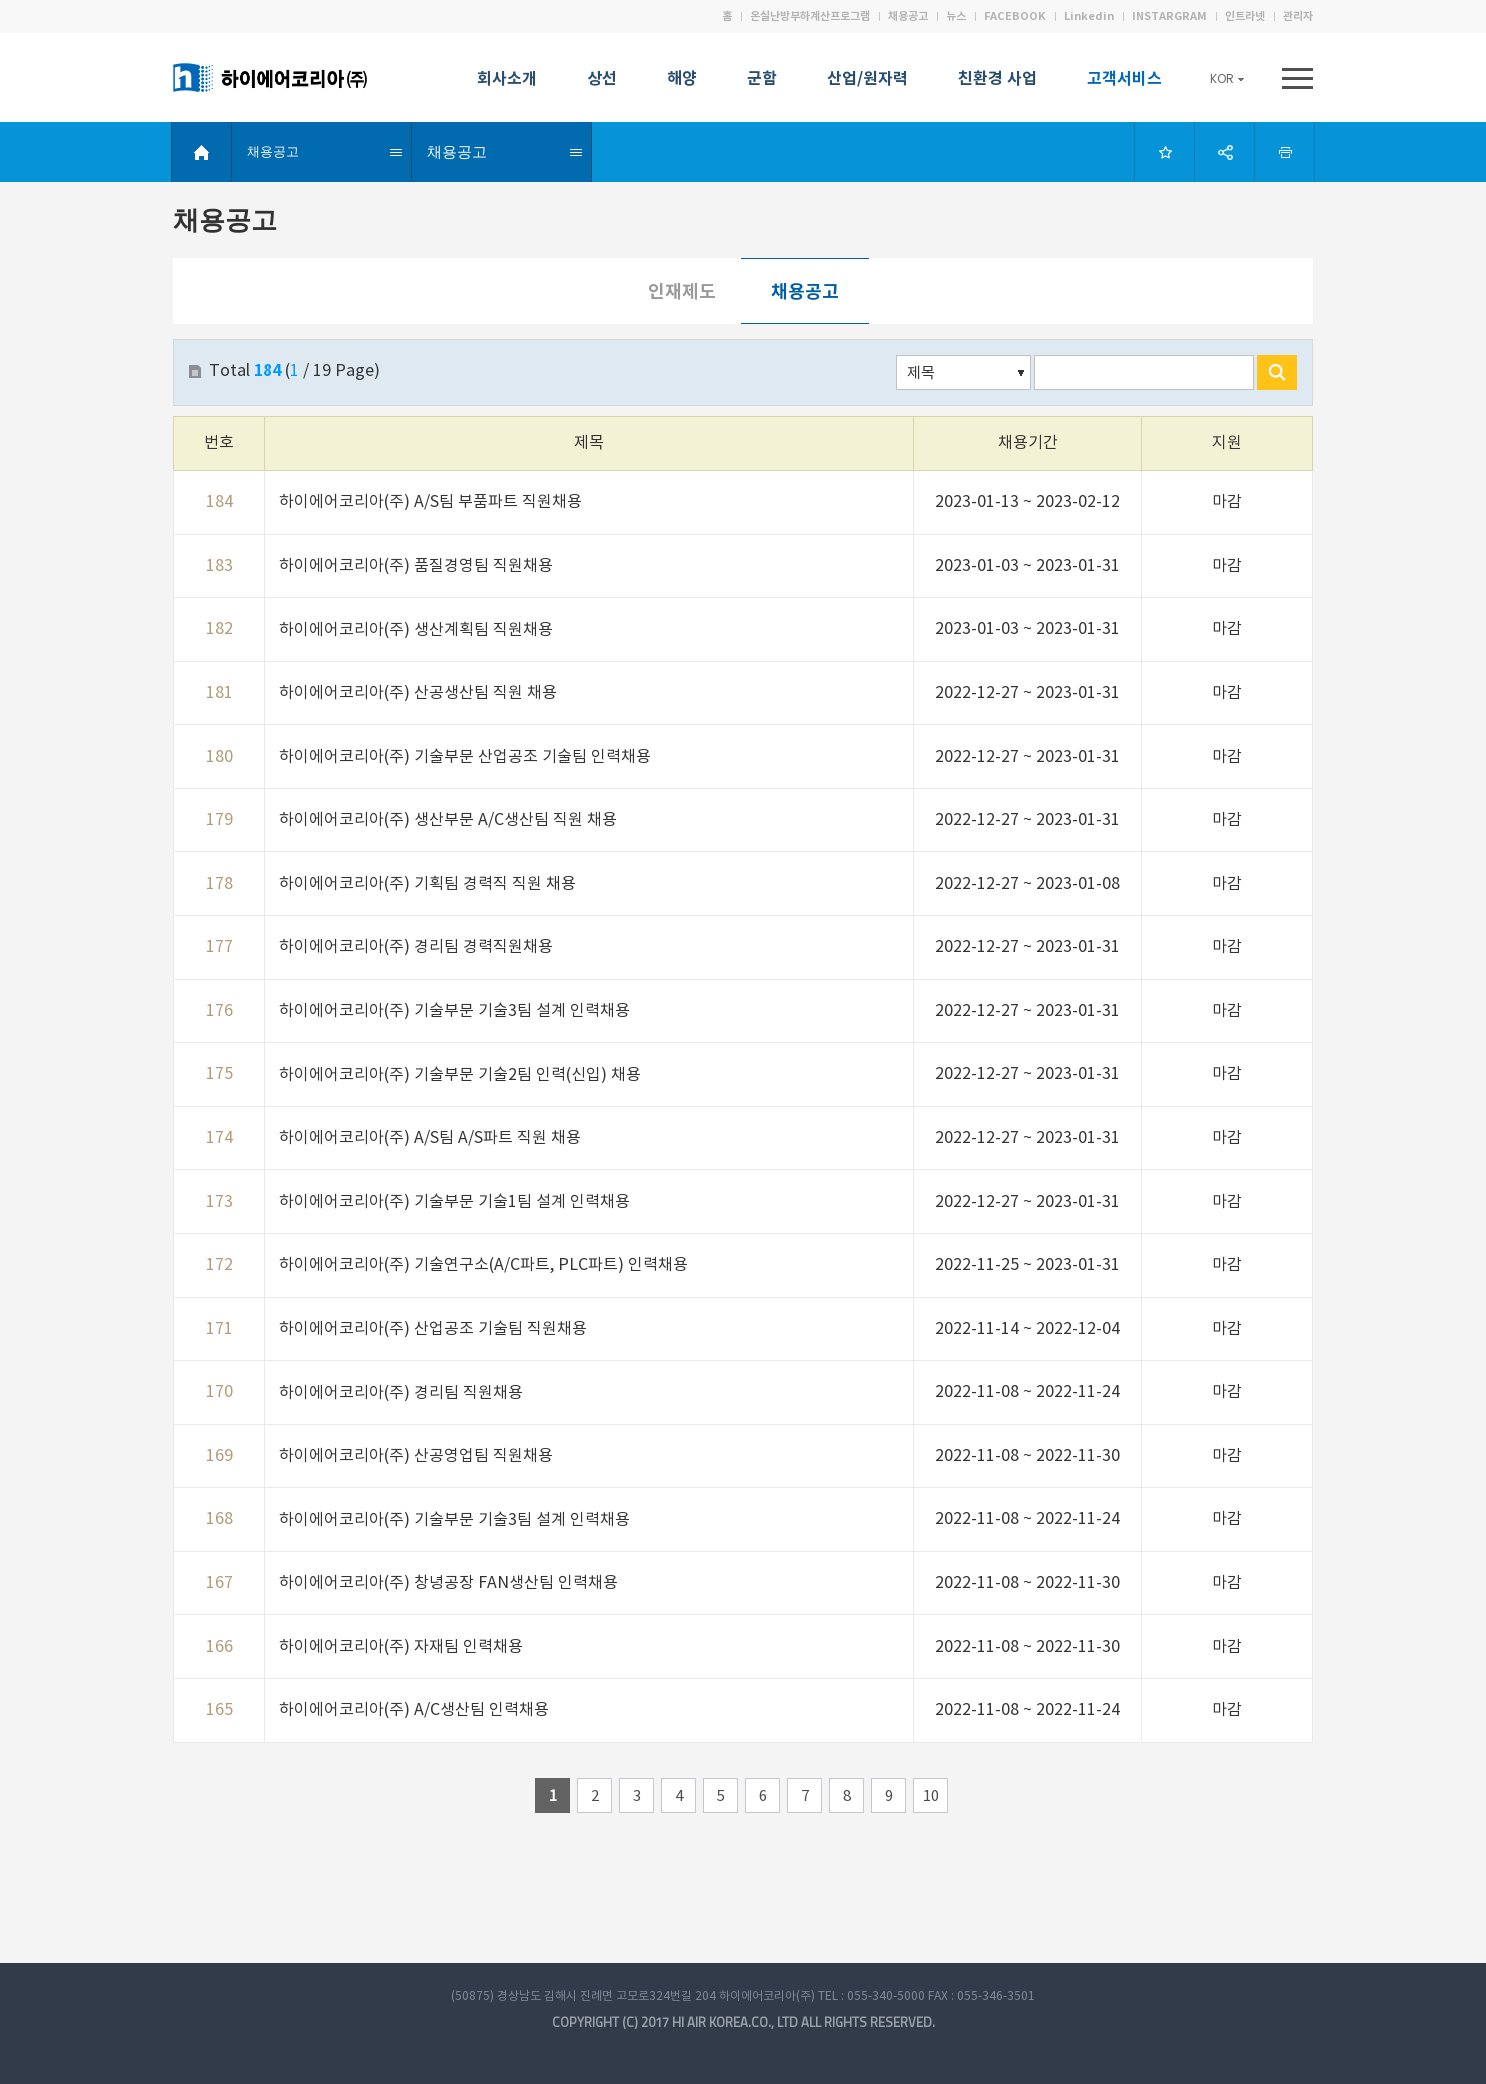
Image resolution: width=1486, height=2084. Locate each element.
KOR (1227, 78)
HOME (204, 152)
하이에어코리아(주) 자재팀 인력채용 (401, 1647)
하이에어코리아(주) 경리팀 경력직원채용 (416, 947)
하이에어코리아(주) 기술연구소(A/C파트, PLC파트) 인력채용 (483, 1265)
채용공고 (908, 16)
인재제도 (682, 292)
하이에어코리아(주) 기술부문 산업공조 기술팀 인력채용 (465, 757)
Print (1283, 152)
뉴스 (956, 16)
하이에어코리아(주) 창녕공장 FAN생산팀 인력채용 (448, 1583)
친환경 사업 (997, 81)
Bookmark (1163, 152)
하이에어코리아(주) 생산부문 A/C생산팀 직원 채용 (448, 820)
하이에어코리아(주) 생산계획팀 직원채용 (416, 630)
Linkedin (1089, 16)
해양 (682, 81)
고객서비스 (1124, 81)
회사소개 (507, 81)
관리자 (1298, 16)
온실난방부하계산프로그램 (810, 16)
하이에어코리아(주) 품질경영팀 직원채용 (416, 566)
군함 (762, 81)
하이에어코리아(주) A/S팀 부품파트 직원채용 (430, 502)
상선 (602, 81)
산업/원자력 (867, 81)
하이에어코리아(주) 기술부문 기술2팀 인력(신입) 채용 (460, 1075)
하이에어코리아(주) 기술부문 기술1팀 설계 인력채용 (454, 1202)
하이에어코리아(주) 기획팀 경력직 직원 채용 (427, 884)
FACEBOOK (1015, 16)
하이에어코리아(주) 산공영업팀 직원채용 (416, 1456)
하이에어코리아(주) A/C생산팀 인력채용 (414, 1710)
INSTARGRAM (1169, 16)
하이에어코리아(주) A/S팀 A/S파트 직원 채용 (430, 1138)
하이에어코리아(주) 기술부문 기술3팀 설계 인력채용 (454, 1011)
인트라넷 (1245, 16)
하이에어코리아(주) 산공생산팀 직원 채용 (418, 693)
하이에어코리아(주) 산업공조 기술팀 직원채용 (433, 1329)
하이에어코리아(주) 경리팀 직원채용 (401, 1393)
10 (931, 1796)
